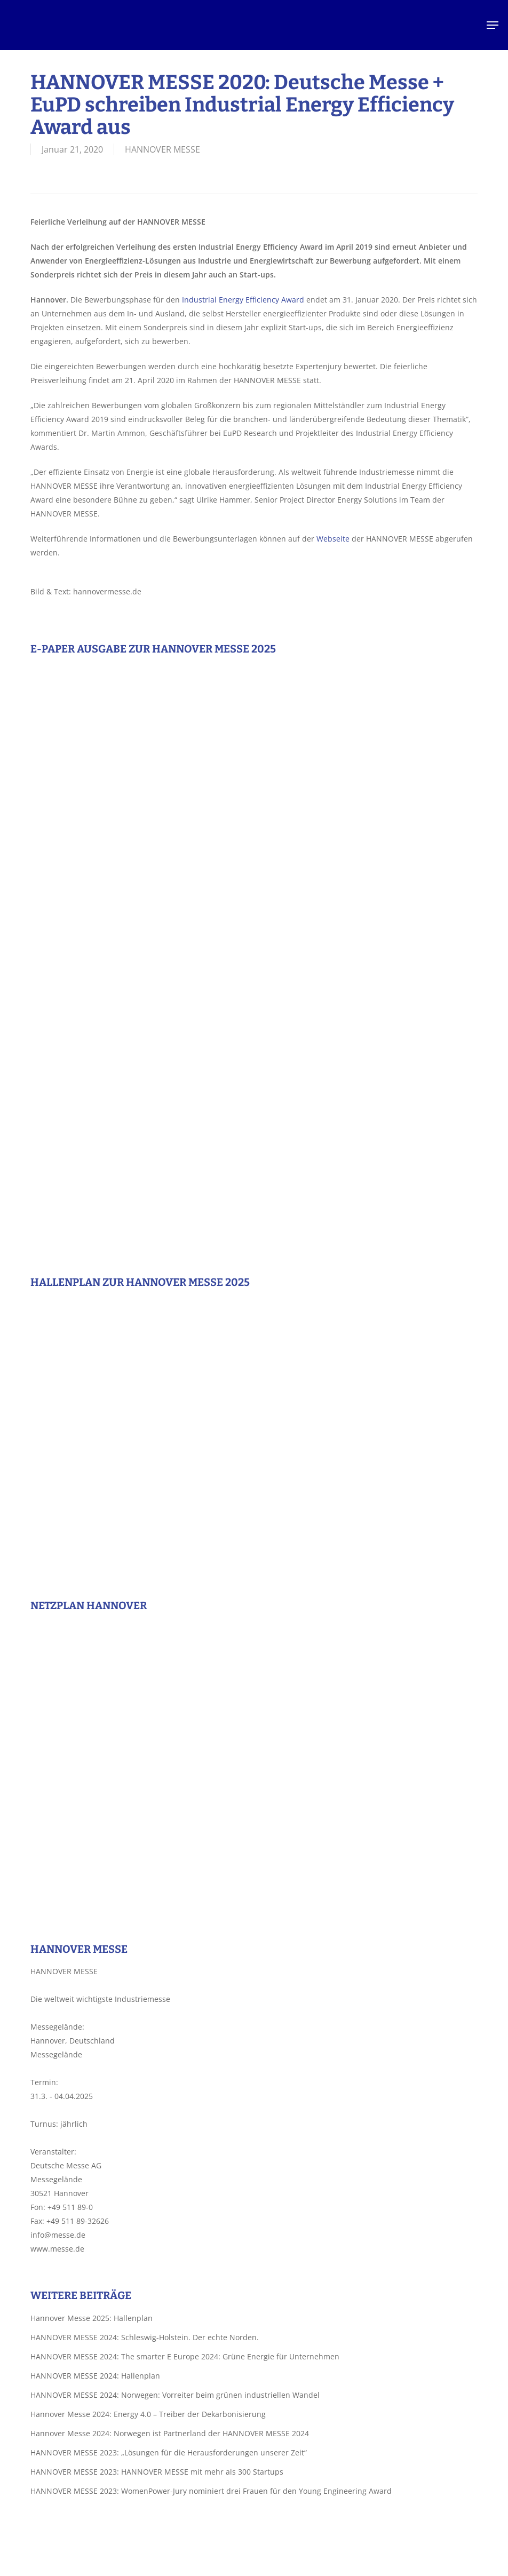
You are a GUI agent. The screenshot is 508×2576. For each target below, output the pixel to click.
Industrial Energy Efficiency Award (243, 300)
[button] (492, 25)
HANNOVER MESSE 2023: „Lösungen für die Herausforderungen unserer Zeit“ (168, 2452)
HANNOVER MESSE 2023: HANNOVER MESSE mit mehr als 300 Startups (156, 2472)
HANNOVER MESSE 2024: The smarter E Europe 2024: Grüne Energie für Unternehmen (184, 2356)
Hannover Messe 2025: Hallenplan (91, 2318)
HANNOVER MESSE (162, 149)
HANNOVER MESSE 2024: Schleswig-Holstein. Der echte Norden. (144, 2337)
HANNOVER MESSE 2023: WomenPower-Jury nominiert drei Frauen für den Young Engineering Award (211, 2491)
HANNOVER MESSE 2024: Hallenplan (95, 2376)
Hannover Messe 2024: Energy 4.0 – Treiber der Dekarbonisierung (148, 2414)
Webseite (333, 539)
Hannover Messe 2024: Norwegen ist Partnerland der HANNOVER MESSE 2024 (169, 2433)
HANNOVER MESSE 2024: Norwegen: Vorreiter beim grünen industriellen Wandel (175, 2395)
